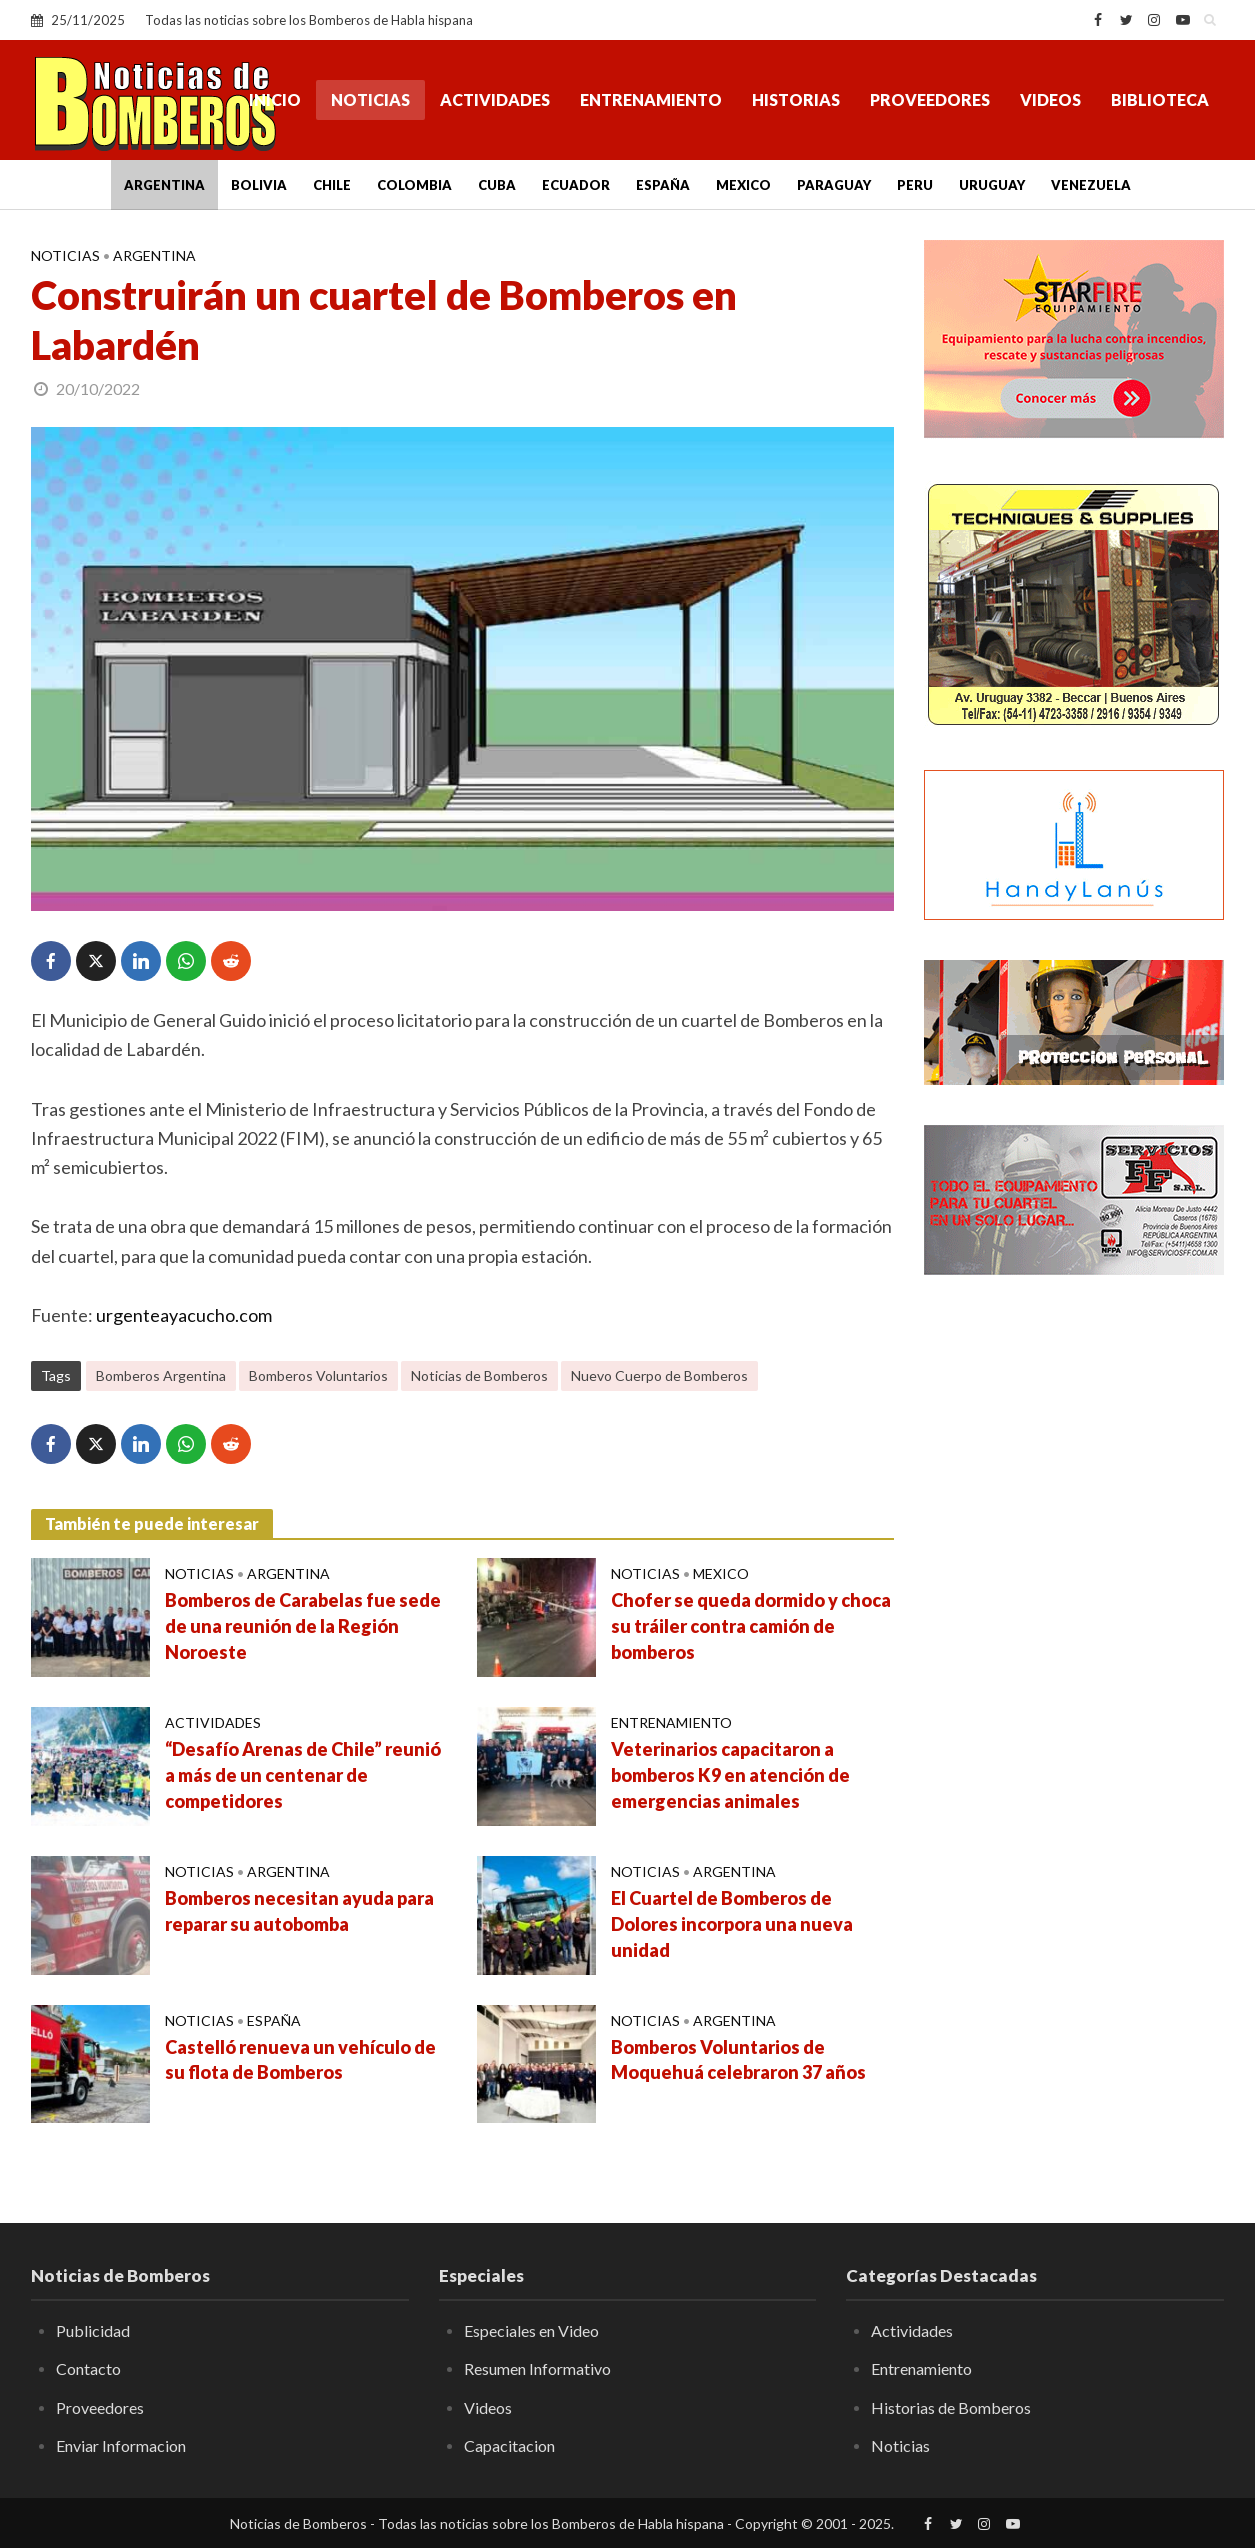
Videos (1050, 99)
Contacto (88, 2368)
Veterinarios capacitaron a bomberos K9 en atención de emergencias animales (730, 1775)
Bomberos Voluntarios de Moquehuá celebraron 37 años (738, 2060)
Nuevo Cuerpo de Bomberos (659, 1375)
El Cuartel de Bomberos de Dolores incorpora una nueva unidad (732, 1924)
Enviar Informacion (121, 2445)
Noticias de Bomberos (479, 1375)
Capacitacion (509, 2445)
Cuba (497, 185)
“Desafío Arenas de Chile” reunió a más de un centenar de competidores (303, 1775)
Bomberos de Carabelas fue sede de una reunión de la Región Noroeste (303, 1626)
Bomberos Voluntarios (318, 1375)
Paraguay (834, 185)
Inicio (275, 99)
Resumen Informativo (537, 2368)
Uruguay (992, 185)
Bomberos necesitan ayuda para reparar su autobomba (299, 1911)
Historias (796, 99)
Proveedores (930, 99)
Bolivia (259, 185)
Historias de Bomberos (951, 2407)
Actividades (495, 99)
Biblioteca (1160, 99)
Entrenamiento (651, 99)
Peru (915, 185)
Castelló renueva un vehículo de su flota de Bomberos (300, 2060)
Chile (332, 185)
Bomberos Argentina (161, 1375)
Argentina (164, 185)
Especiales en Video (531, 2330)
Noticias (370, 99)
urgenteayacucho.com (184, 1315)
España (663, 185)
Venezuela (1091, 185)
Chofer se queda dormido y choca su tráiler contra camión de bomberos (751, 1626)
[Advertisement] (1074, 1615)
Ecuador (576, 185)
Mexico (743, 185)
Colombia (414, 185)
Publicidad (93, 2330)
